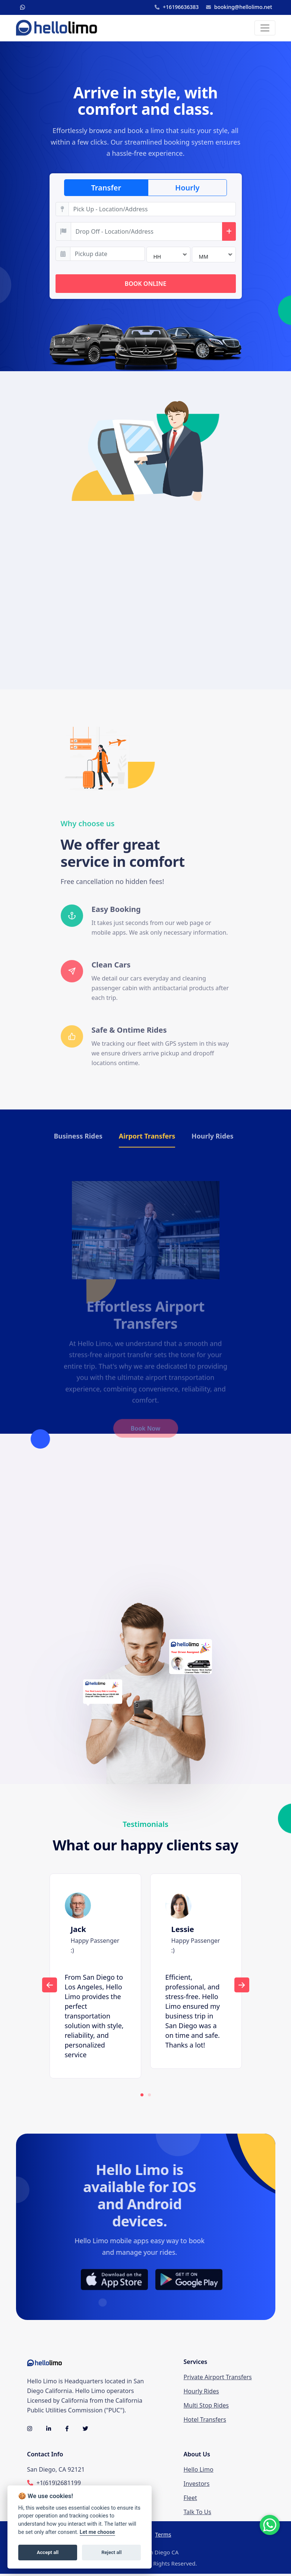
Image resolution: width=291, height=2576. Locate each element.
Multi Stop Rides (206, 2407)
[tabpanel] (95, 1978)
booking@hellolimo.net (239, 7)
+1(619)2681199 (59, 2485)
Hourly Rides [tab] (213, 1137)
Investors (197, 2485)
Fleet (190, 2500)
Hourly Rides (201, 2393)
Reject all (111, 2552)
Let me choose (97, 2532)
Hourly (187, 188)
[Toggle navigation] (264, 27)
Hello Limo (198, 2471)
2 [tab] (149, 2097)
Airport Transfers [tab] (146, 1137)
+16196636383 (177, 7)
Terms (163, 2536)
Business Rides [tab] (78, 1137)
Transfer (106, 188)
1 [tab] (141, 2097)
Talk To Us (197, 2514)
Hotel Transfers (205, 2422)
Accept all (47, 2552)
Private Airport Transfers (218, 2379)
